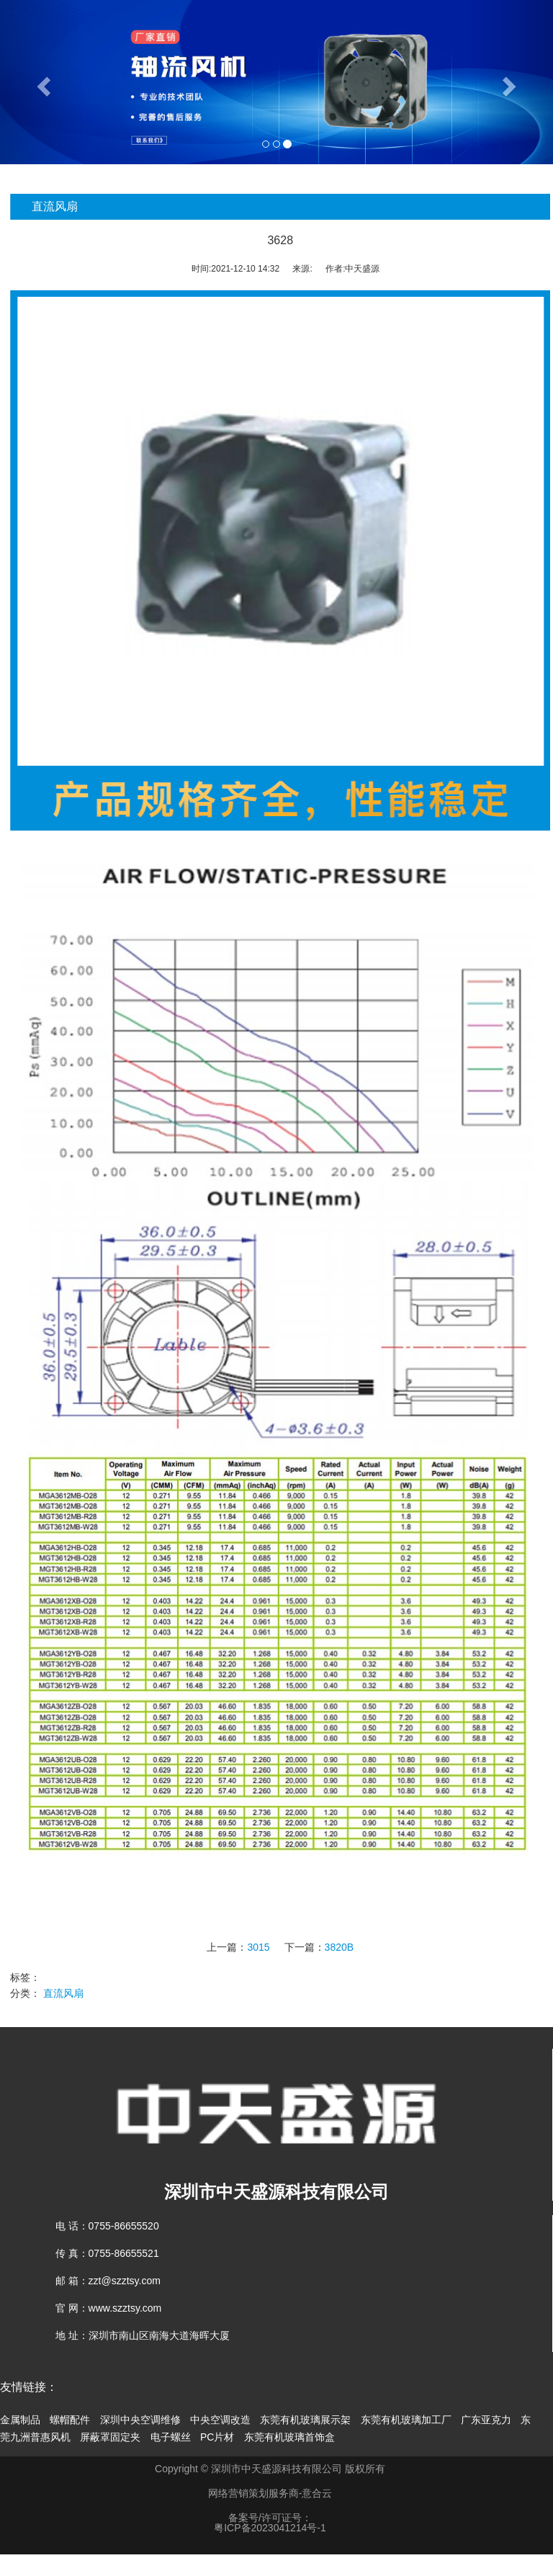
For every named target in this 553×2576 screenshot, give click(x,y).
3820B (360, 1947)
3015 (280, 1947)
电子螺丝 (170, 2437)
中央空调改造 (220, 2419)
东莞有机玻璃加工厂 (406, 2419)
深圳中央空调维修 (140, 2419)
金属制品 (20, 2419)
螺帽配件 (70, 2419)
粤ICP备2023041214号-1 (270, 2528)
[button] (41, 82)
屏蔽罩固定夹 (110, 2437)
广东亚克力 (486, 2419)
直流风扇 (85, 1993)
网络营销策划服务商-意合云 (270, 2493)
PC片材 (217, 2437)
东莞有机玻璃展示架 (305, 2419)
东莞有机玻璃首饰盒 (289, 2437)
